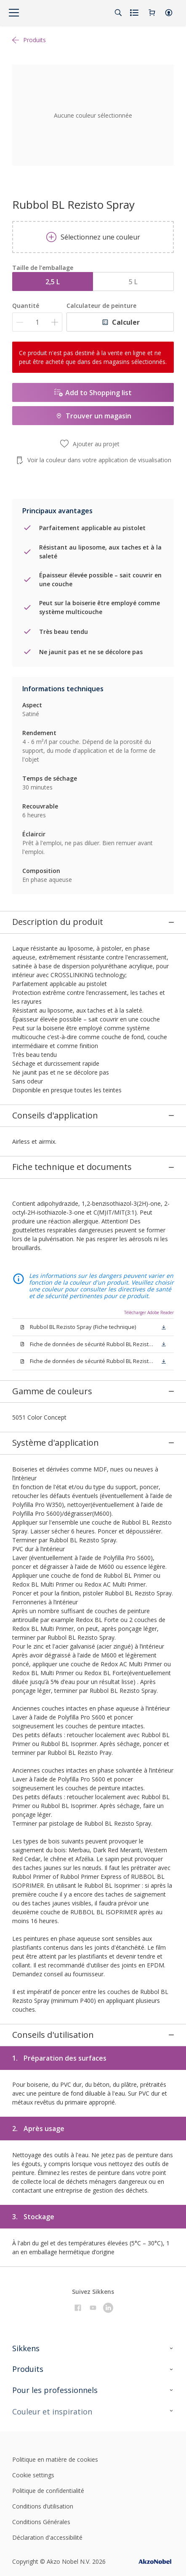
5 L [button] (133, 281)
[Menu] (14, 12)
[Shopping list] (135, 13)
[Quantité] (37, 322)
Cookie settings (33, 2368)
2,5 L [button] (52, 281)
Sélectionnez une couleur (93, 237)
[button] (169, 13)
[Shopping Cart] (152, 13)
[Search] (118, 13)
